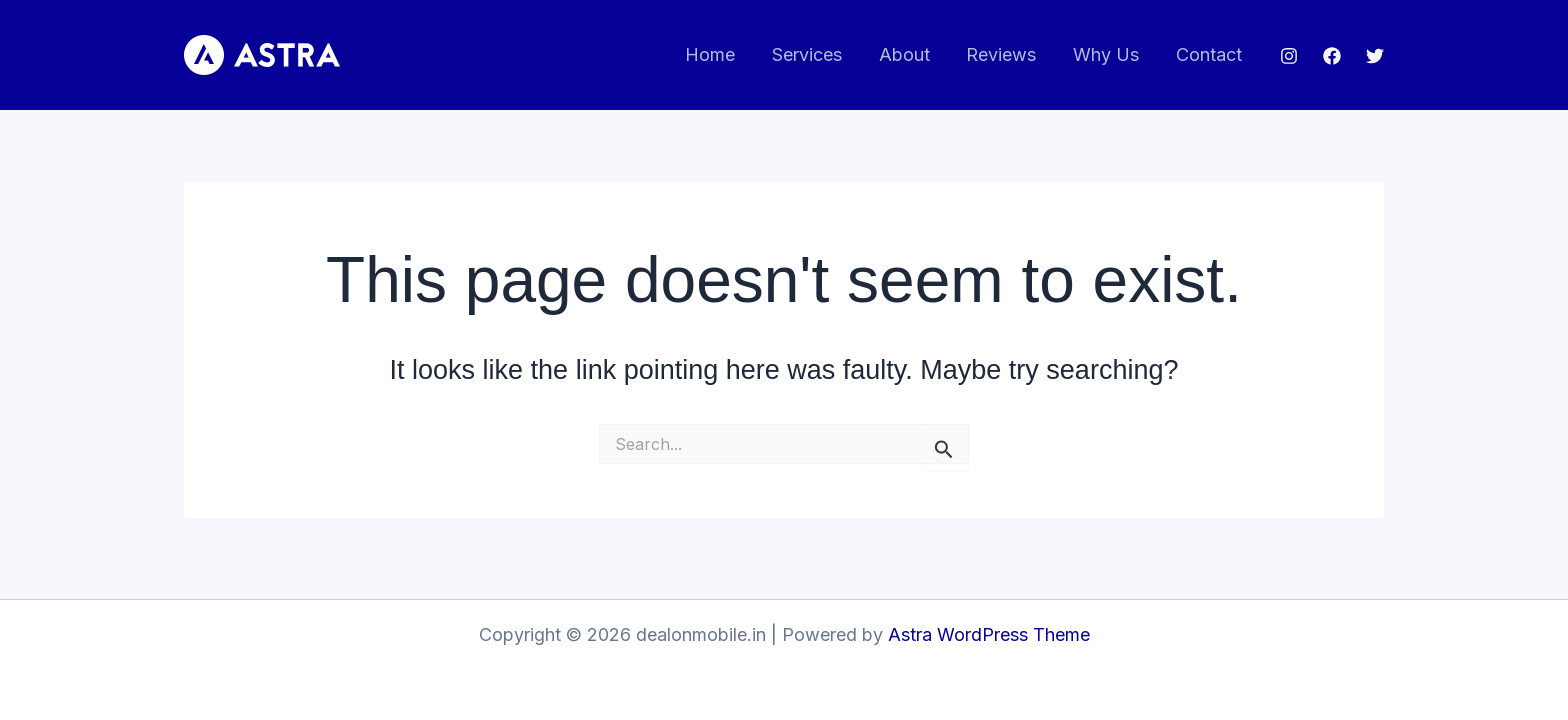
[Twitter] (1375, 56)
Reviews (1003, 54)
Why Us (1107, 54)
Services (810, 54)
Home (714, 54)
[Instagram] (1289, 56)
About (906, 54)
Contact (1209, 54)
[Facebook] (1332, 56)
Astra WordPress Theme (989, 634)
